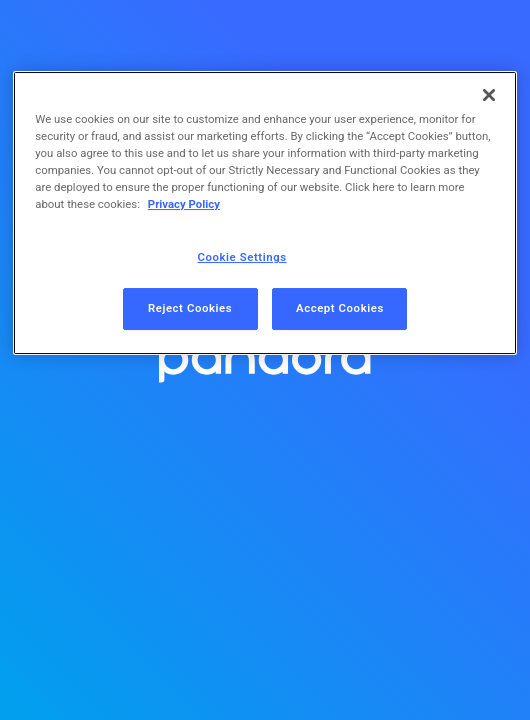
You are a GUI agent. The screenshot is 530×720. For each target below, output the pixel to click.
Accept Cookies (340, 308)
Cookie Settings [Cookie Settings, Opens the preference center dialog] (242, 257)
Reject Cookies (190, 308)
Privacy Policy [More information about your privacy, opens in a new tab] (184, 204)
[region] (265, 213)
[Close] (489, 95)
